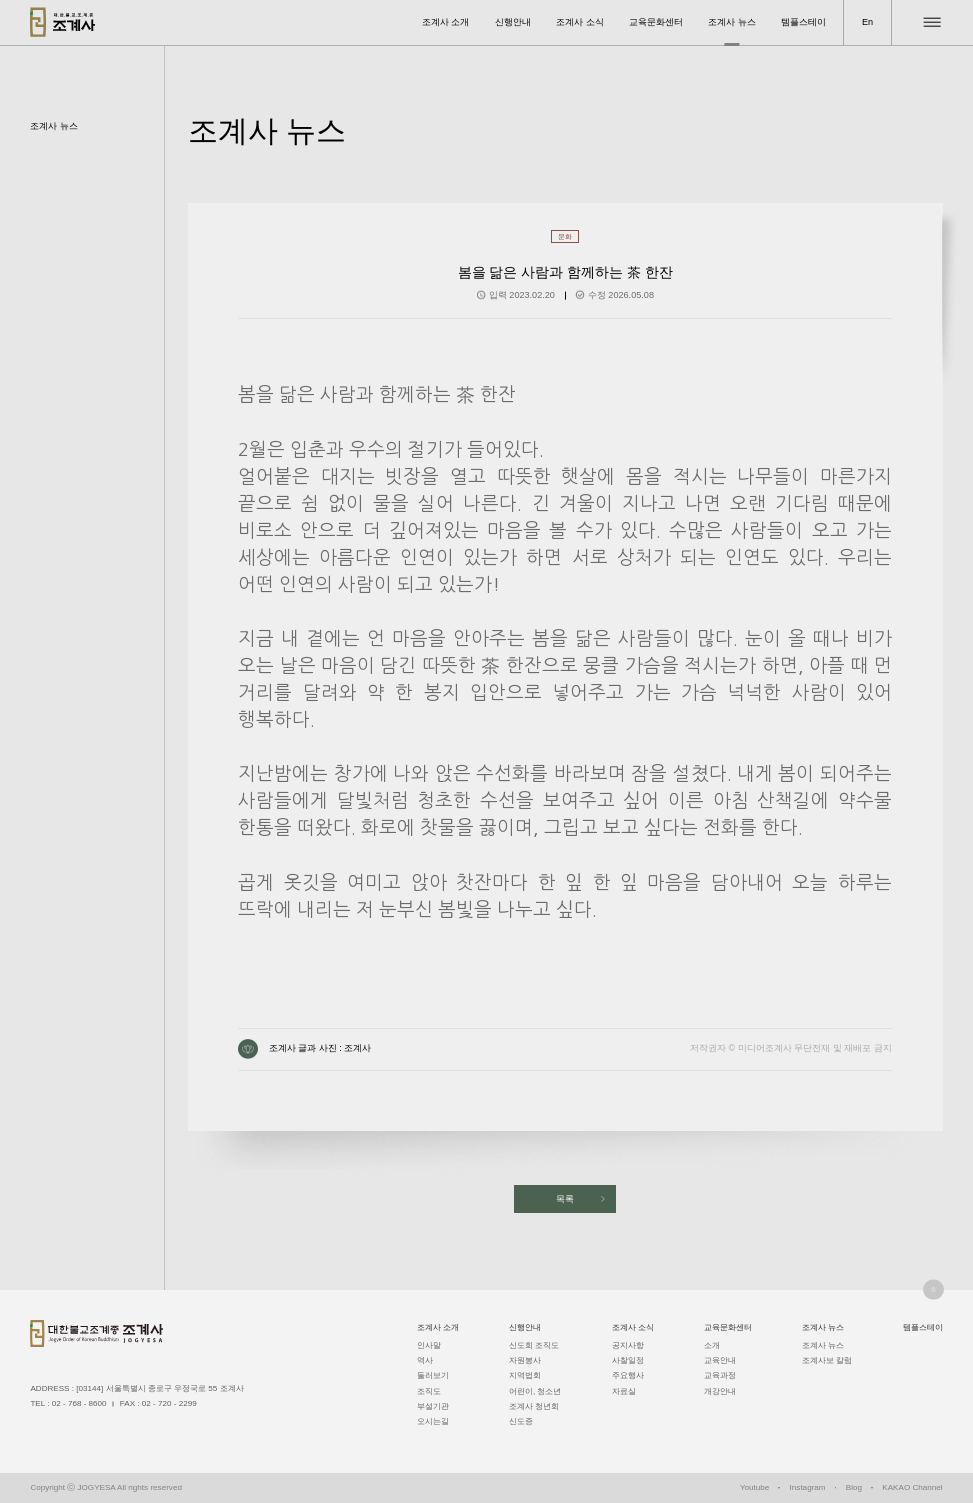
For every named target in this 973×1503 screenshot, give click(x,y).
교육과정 (720, 1375)
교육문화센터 (656, 22)
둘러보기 (433, 1375)
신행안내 (513, 22)
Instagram (808, 1487)
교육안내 (720, 1360)
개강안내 (720, 1391)
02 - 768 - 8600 (79, 1403)
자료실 (624, 1391)
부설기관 (433, 1406)
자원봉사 (525, 1360)
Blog (854, 1487)
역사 (425, 1360)
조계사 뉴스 (732, 22)
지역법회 (525, 1375)
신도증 (521, 1421)
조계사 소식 (580, 22)
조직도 (429, 1391)
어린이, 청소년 (535, 1391)
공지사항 (628, 1345)
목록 (565, 1199)
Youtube (754, 1487)
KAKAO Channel (912, 1487)
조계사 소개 (446, 22)
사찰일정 (628, 1360)
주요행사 (628, 1375)
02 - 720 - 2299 (169, 1403)
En (867, 22)
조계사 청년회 (534, 1406)
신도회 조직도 (534, 1345)
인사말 (429, 1345)
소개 (712, 1345)
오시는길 (433, 1421)
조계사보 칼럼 (827, 1360)
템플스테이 (803, 22)
